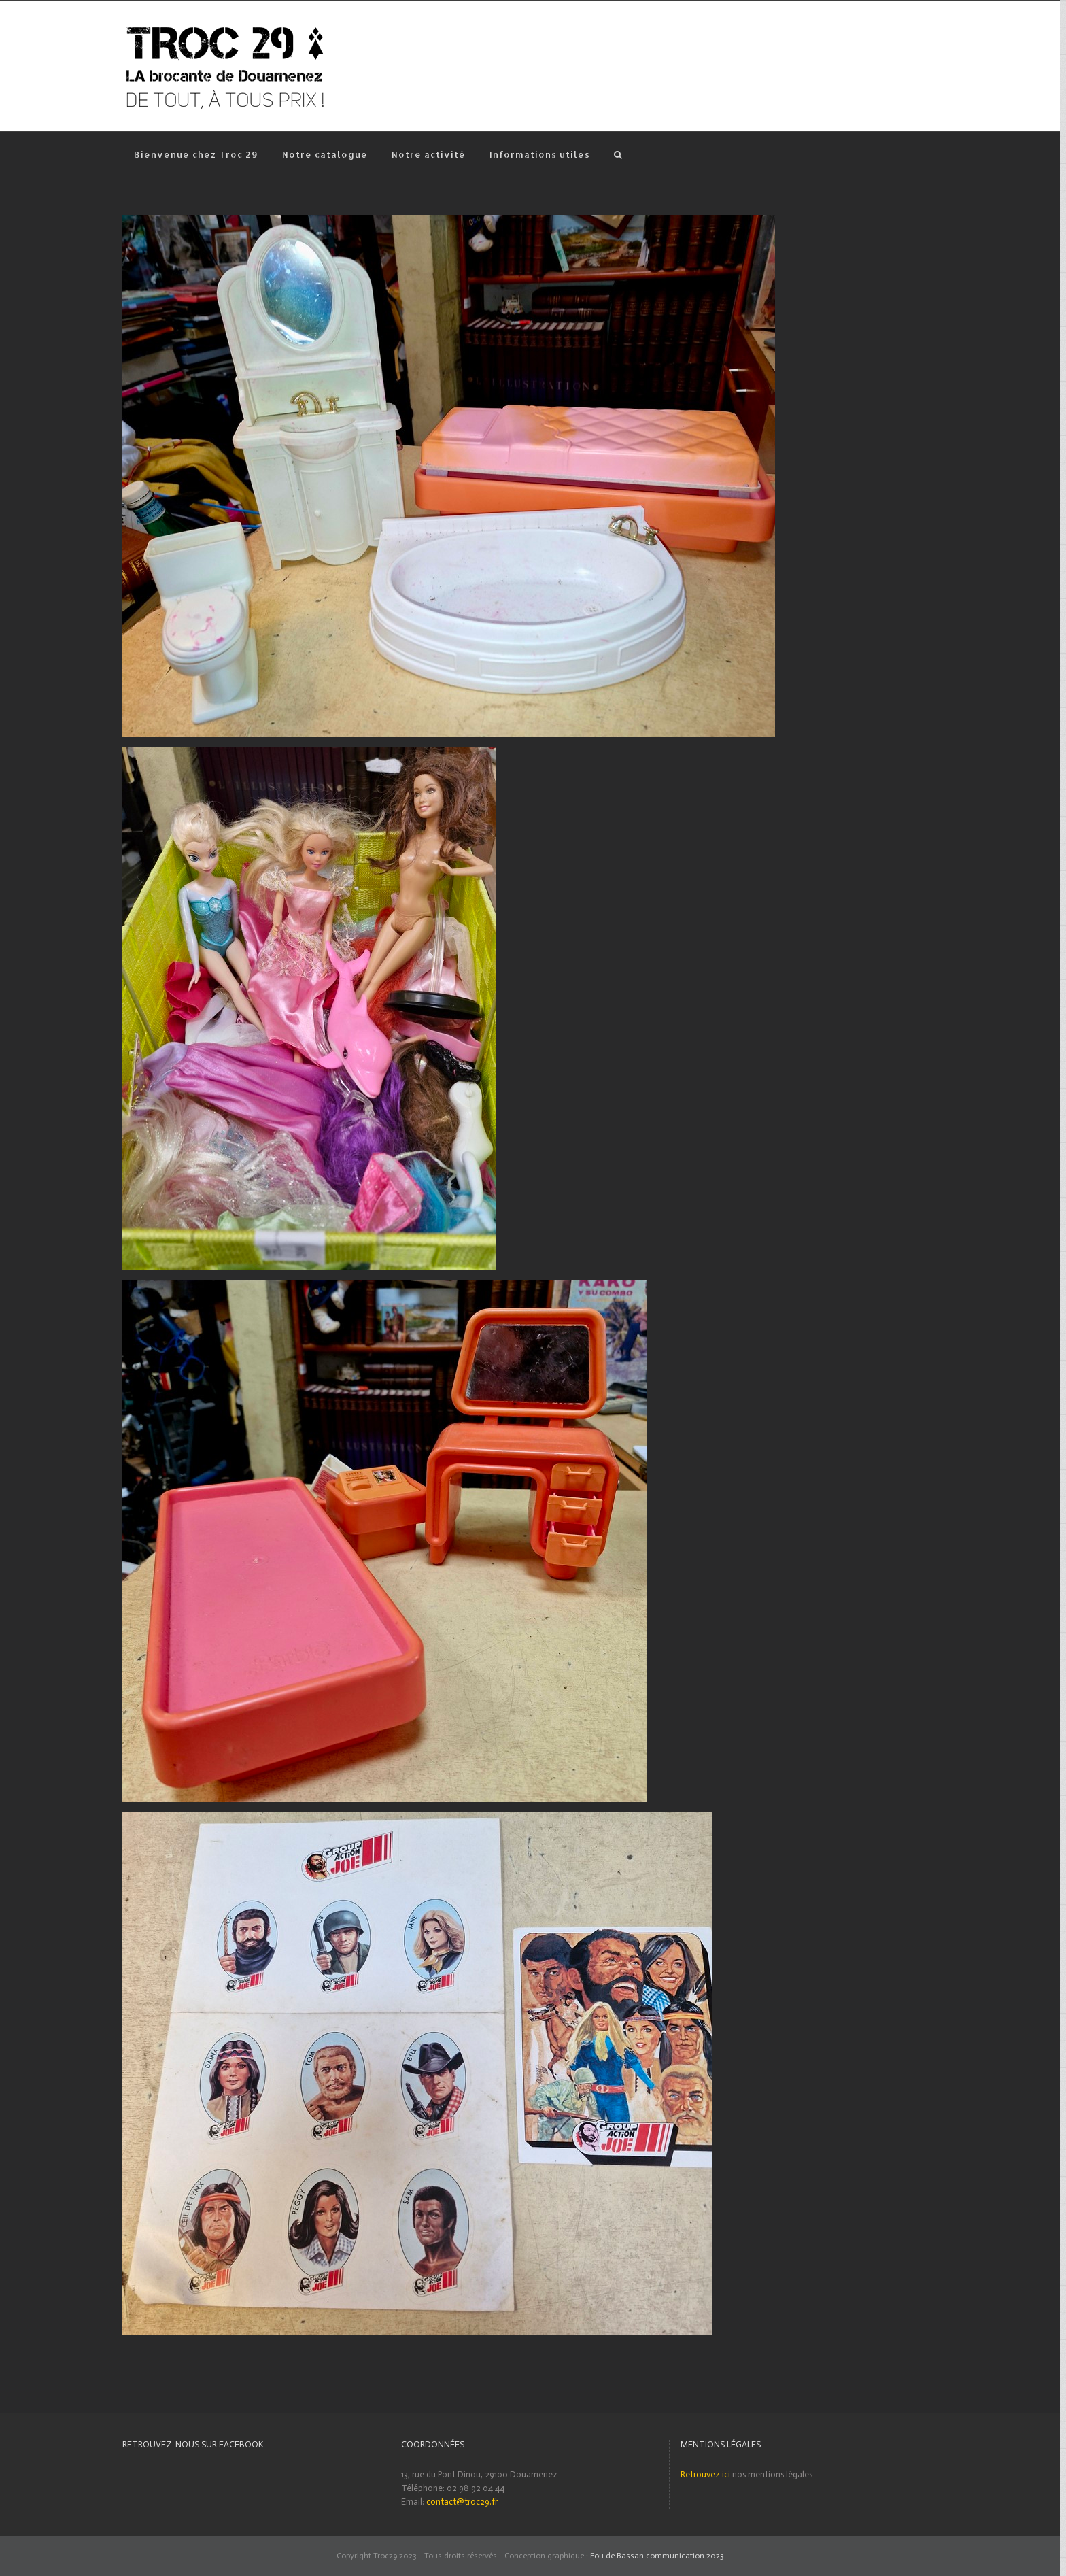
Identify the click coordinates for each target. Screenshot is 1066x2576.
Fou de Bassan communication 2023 (657, 2555)
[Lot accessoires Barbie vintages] (384, 1286)
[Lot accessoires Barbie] (448, 221)
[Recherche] (618, 154)
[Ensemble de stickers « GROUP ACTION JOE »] (417, 1819)
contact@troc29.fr (462, 2501)
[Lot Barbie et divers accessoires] (309, 754)
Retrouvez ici (705, 2474)
